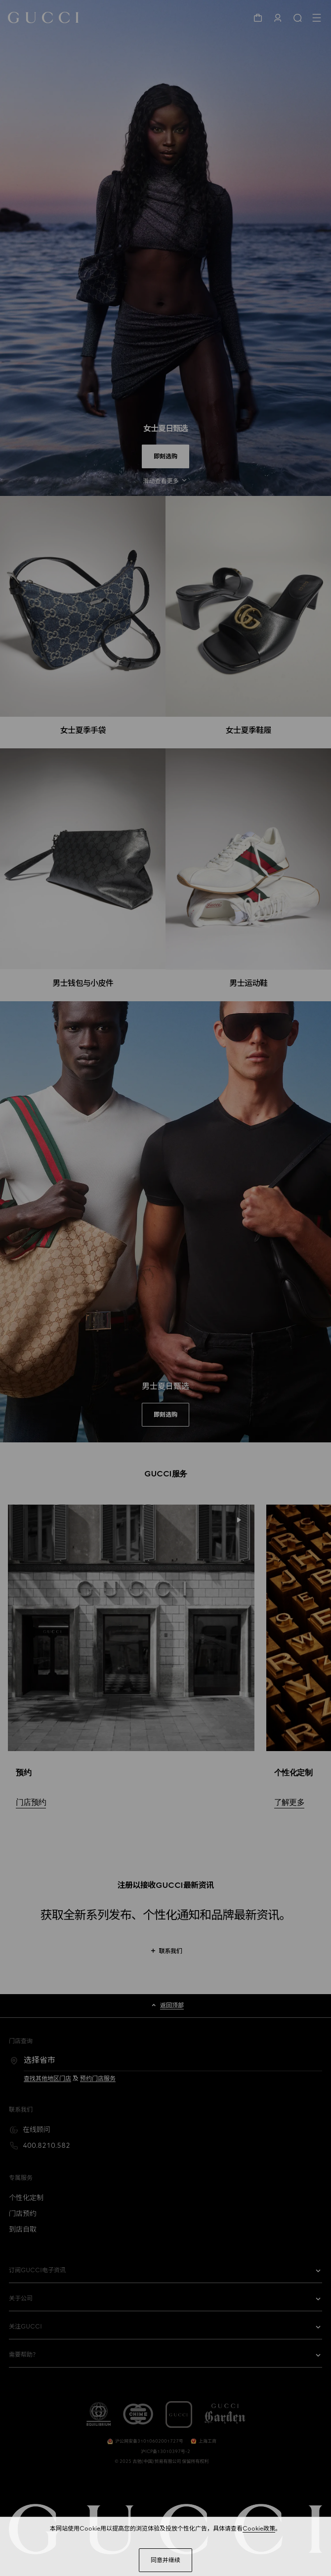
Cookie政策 (259, 2528)
